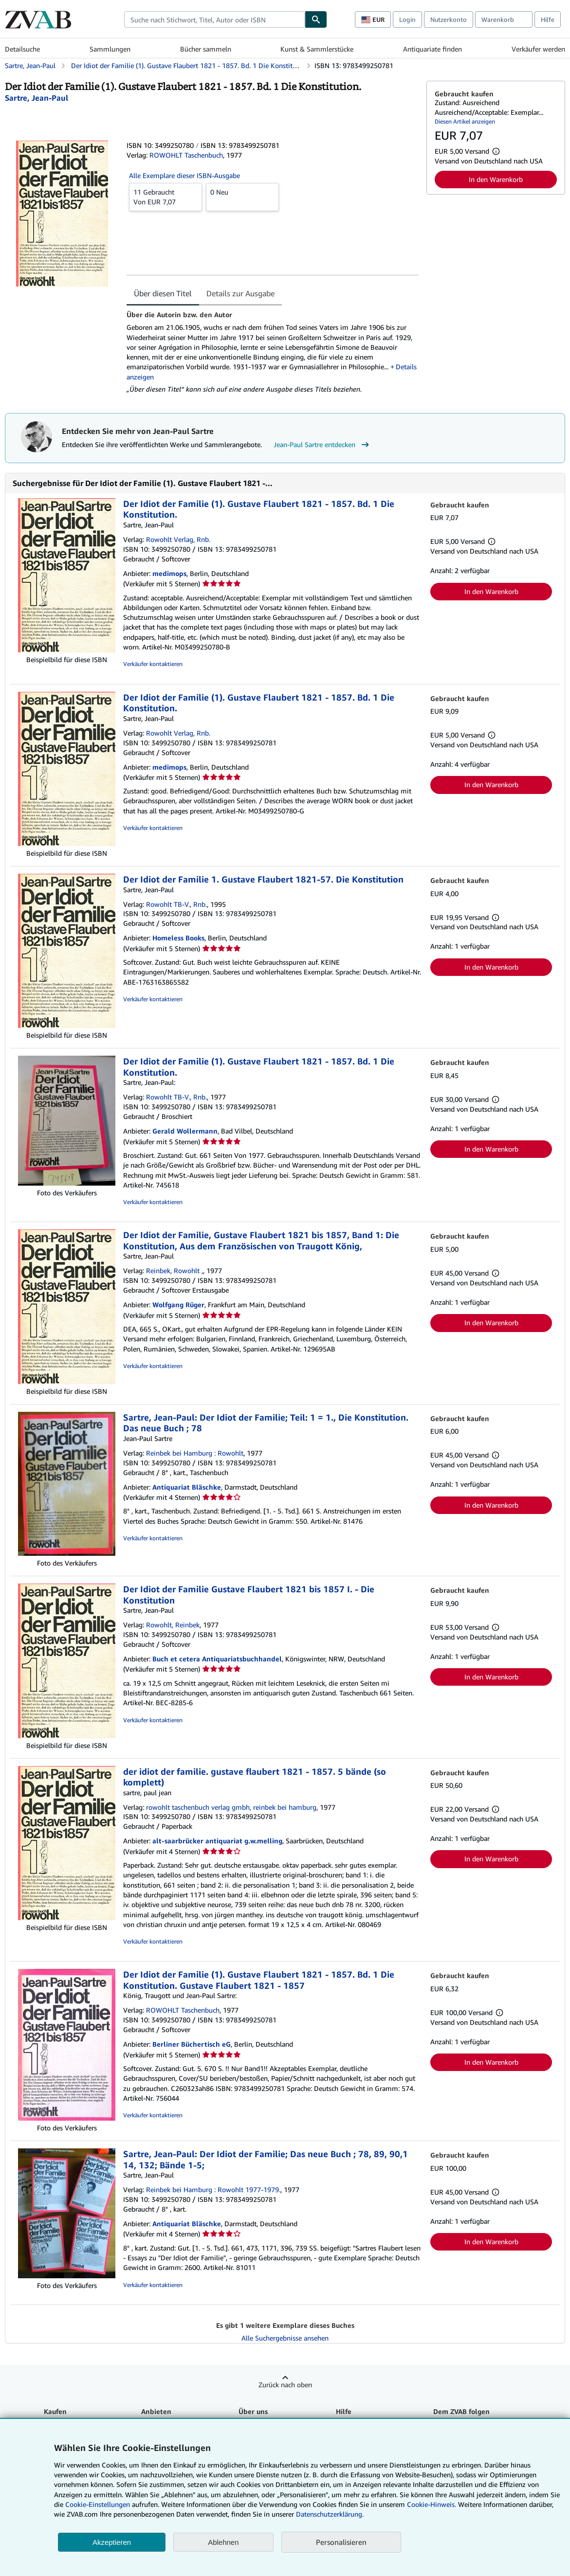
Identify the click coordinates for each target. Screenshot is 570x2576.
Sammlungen (110, 49)
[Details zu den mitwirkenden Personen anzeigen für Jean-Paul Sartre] (36, 98)
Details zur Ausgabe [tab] (240, 293)
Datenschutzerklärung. (330, 2514)
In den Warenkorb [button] (496, 179)
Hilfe (547, 19)
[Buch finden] (316, 19)
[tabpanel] (273, 352)
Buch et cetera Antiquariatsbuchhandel (217, 1659)
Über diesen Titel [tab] (163, 293)
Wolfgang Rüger (178, 1304)
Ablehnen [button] (223, 2542)
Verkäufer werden (538, 49)
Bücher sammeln (205, 49)
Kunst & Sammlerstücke (316, 49)
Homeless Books (178, 938)
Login (407, 19)
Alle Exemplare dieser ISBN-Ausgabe (184, 175)
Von (165, 196)
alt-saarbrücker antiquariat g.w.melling (217, 1841)
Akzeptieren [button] (111, 2542)
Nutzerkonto (448, 19)
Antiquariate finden (432, 49)
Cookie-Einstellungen (97, 2504)
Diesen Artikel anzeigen (465, 121)
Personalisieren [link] (341, 2542)
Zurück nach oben (285, 2384)
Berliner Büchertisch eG (191, 2044)
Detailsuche (22, 49)
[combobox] (214, 19)
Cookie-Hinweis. (431, 2504)
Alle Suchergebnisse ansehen (285, 2338)
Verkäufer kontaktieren (153, 663)
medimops (169, 573)
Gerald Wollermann (185, 1131)
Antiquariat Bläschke (186, 1487)
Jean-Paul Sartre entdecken (322, 445)
